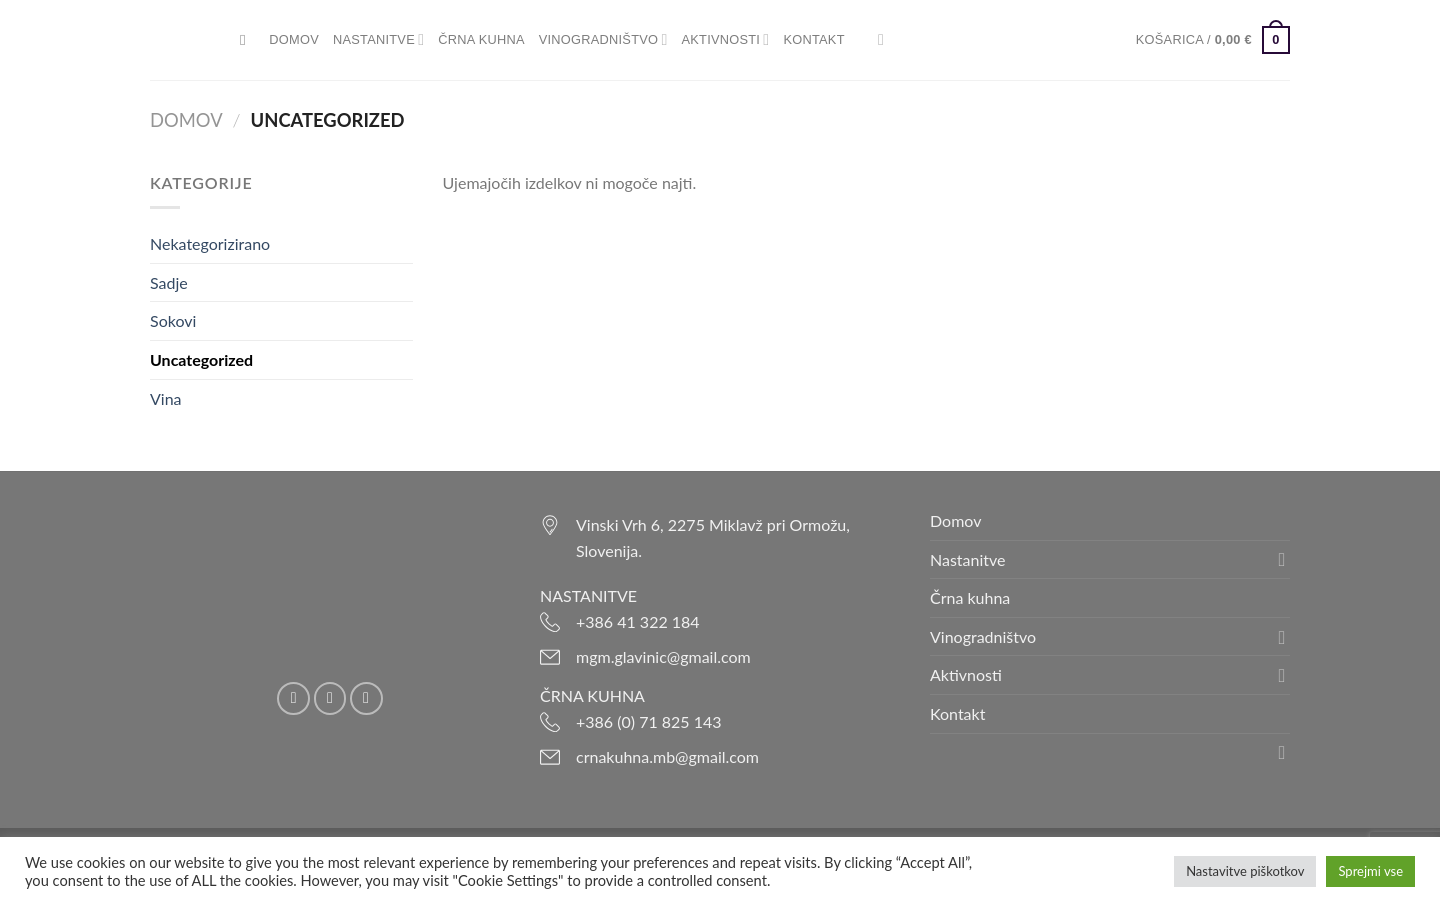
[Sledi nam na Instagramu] (330, 698)
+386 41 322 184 (638, 621)
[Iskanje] (247, 40)
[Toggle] (1282, 559)
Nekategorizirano (210, 243)
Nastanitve (378, 39)
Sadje (169, 282)
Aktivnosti (726, 39)
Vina (166, 398)
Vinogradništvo (603, 39)
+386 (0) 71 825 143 (649, 721)
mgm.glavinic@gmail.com (663, 656)
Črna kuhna (481, 39)
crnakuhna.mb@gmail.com (667, 756)
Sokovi (173, 320)
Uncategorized (201, 359)
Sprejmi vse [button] (1370, 871)
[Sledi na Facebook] (293, 698)
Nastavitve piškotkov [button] (1245, 871)
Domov (294, 39)
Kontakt (813, 39)
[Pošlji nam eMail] (366, 698)
